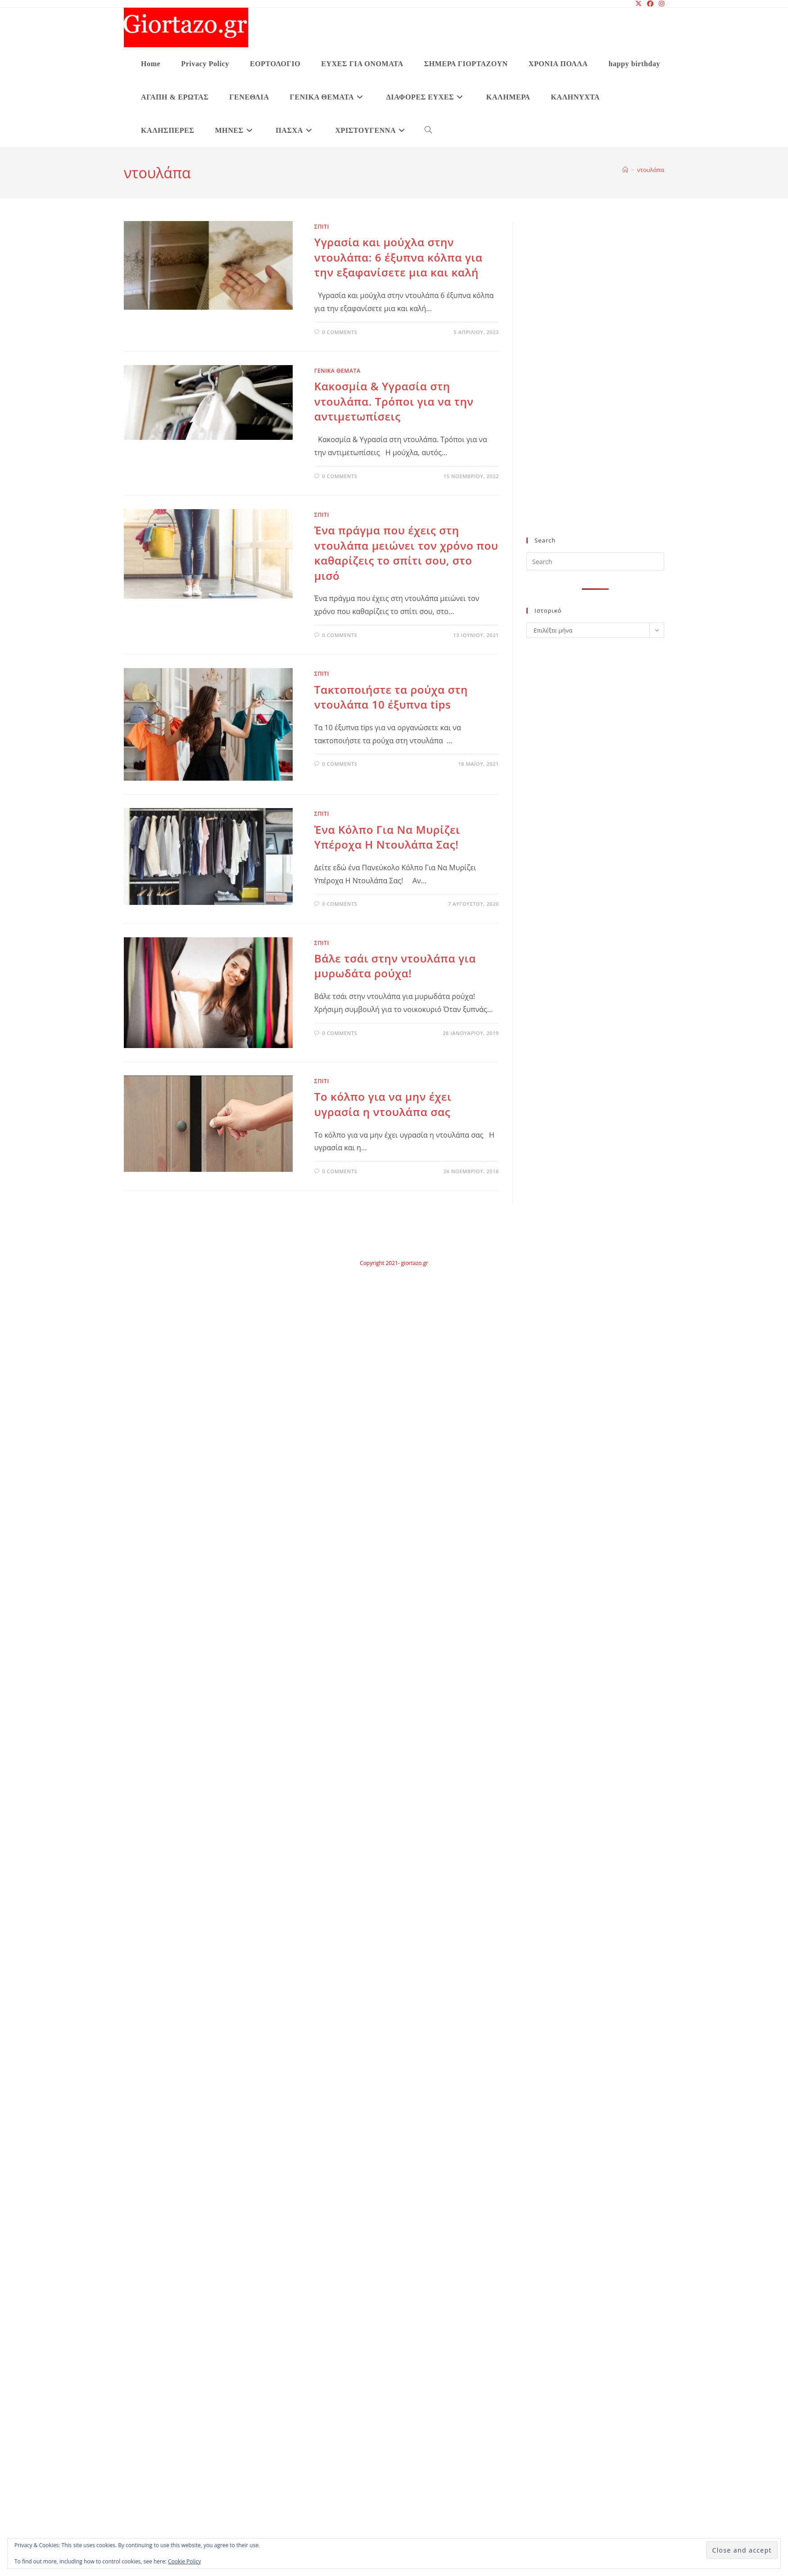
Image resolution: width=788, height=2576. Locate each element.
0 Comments (339, 332)
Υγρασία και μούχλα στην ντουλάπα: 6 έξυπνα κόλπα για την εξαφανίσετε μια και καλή (398, 257)
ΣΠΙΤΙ (321, 226)
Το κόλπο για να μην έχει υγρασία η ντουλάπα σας (383, 1104)
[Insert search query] (595, 561)
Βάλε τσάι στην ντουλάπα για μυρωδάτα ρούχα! (395, 966)
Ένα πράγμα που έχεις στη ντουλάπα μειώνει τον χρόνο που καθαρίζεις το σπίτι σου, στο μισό (406, 553)
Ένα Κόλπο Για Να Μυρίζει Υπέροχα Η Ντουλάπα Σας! (387, 837)
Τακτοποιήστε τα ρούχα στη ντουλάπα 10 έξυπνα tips (391, 697)
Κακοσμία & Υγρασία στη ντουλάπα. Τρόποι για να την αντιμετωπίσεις (394, 401)
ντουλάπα (650, 170)
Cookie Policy (184, 2561)
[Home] (625, 170)
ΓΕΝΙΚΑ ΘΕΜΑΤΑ (337, 371)
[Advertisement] (577, 384)
